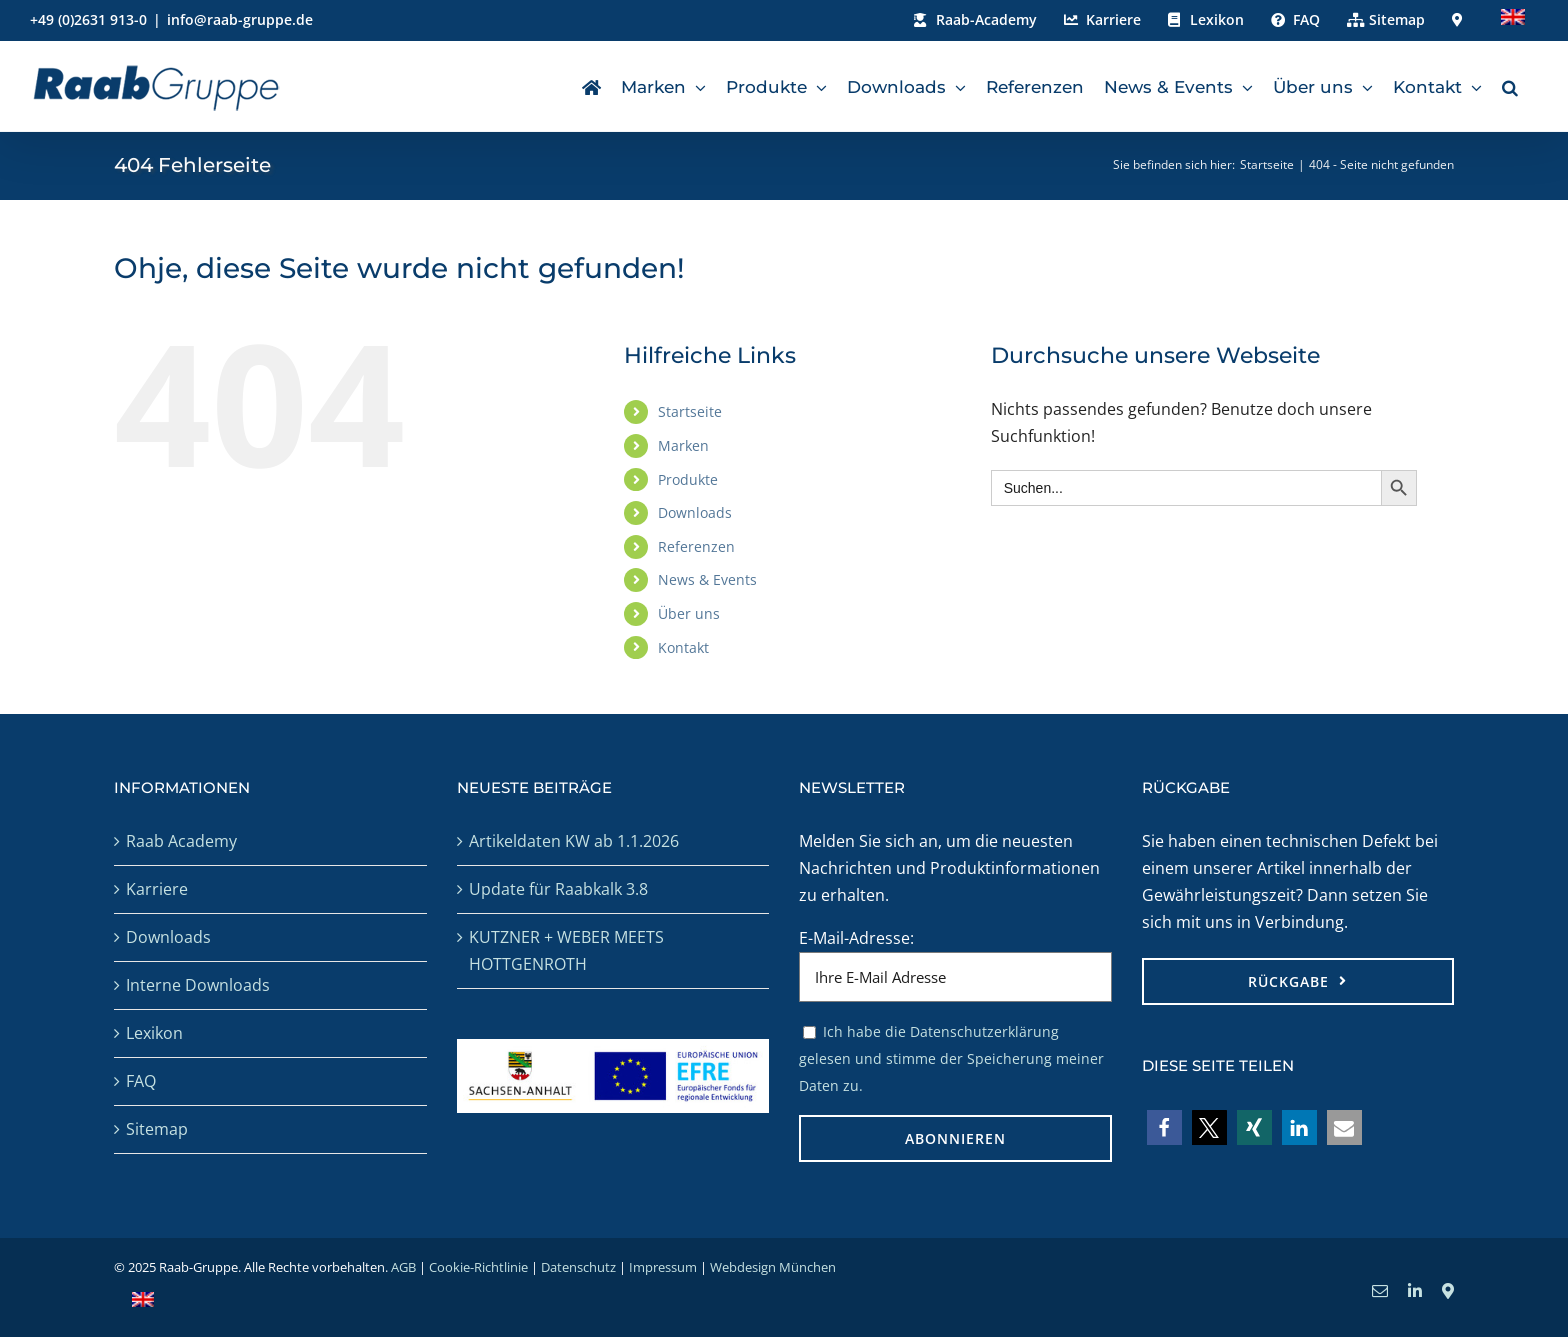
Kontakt (683, 647)
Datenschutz (578, 1267)
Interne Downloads (198, 985)
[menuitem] (1513, 20)
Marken (683, 445)
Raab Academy (181, 841)
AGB (403, 1267)
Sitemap (157, 1129)
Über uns (689, 613)
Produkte (688, 479)
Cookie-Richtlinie (478, 1267)
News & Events (707, 579)
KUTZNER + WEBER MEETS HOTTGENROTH (566, 950)
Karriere (157, 889)
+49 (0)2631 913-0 (88, 19)
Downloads (695, 512)
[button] (1510, 86)
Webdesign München (773, 1267)
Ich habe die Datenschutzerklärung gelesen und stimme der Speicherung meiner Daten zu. (951, 1058)
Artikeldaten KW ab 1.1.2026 (574, 841)
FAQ (141, 1081)
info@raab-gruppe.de (240, 19)
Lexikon (154, 1033)
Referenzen (696, 546)
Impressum (663, 1267)
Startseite (690, 411)
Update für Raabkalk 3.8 (558, 889)
